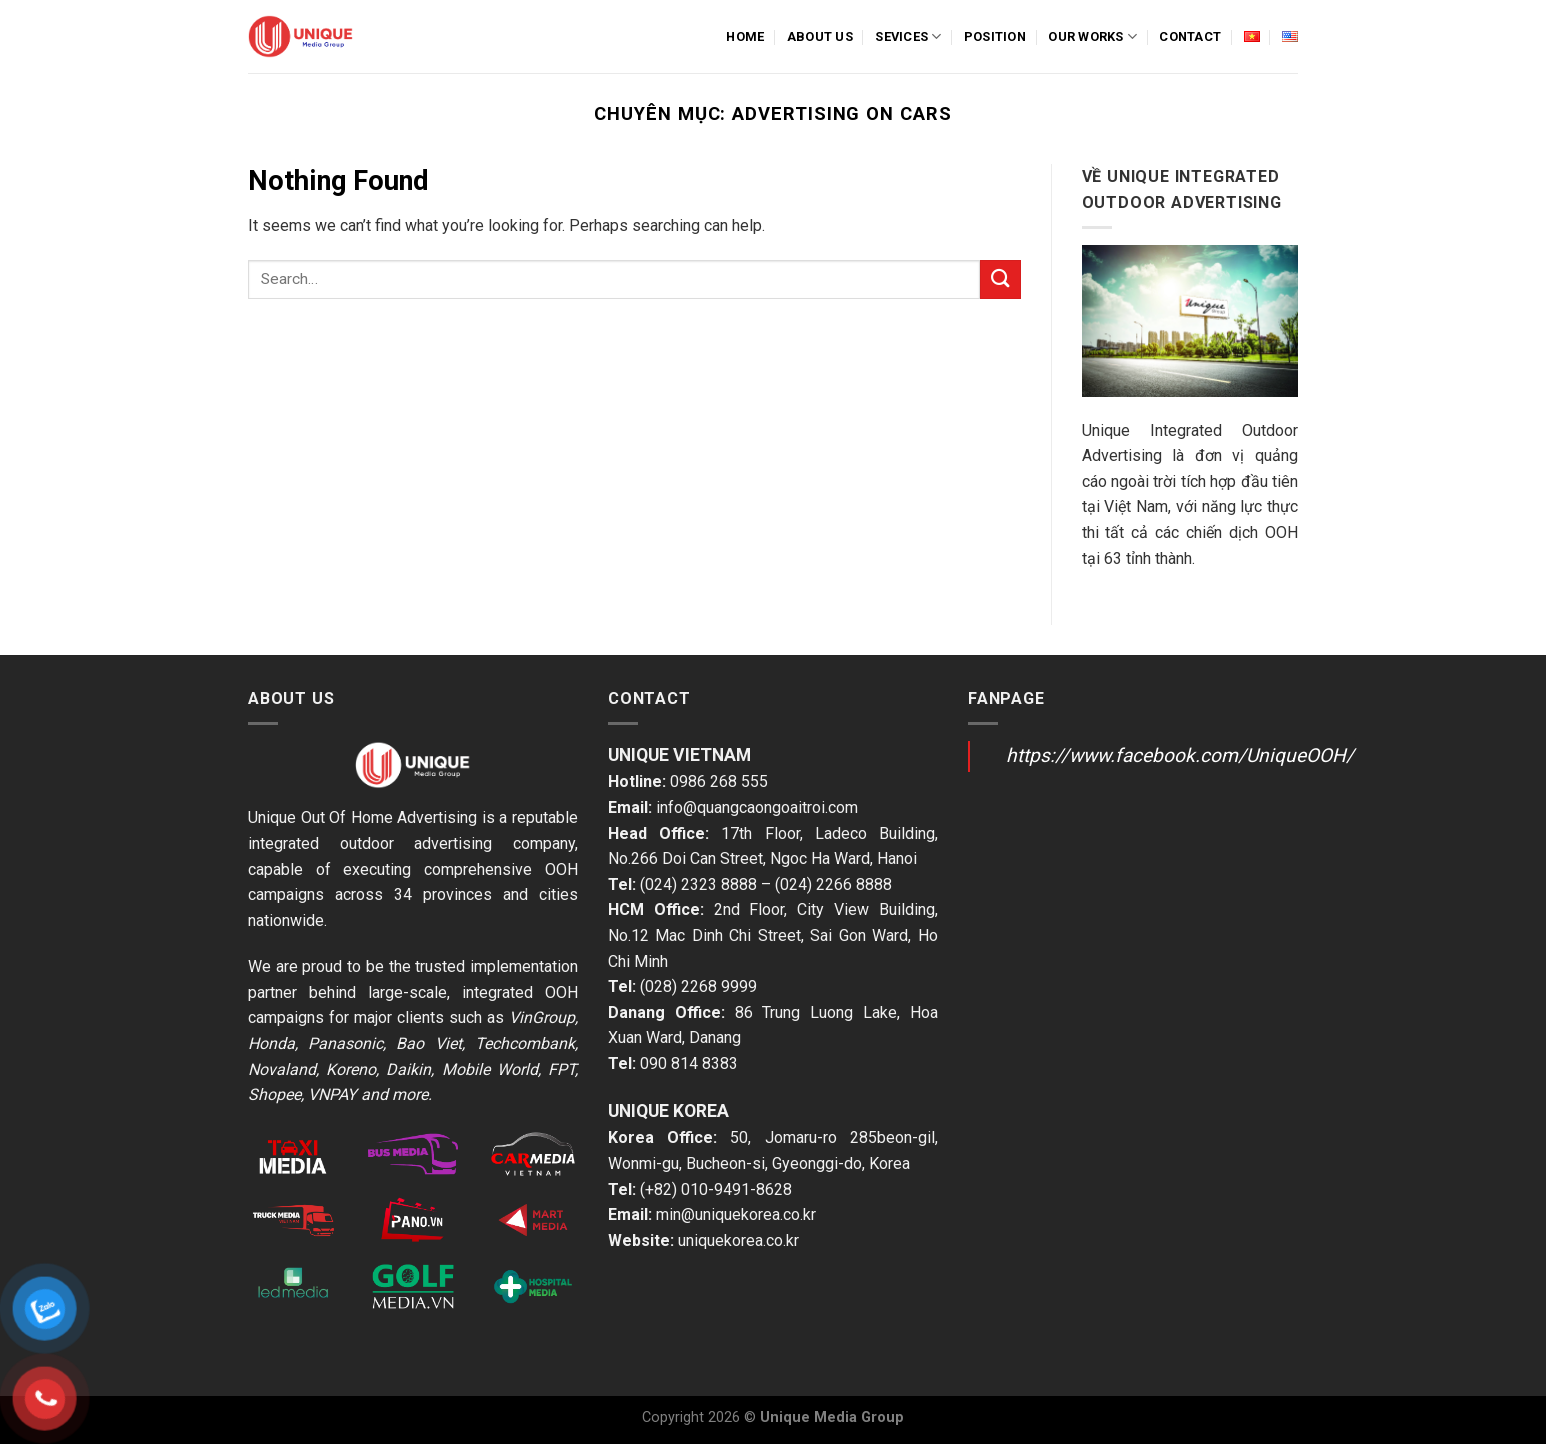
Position (995, 36)
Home (745, 36)
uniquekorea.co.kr (738, 1240)
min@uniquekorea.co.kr (736, 1214)
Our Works (1092, 36)
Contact (1190, 36)
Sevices (908, 36)
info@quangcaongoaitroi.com (757, 807)
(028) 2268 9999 (698, 986)
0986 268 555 (719, 781)
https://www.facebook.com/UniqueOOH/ (1180, 755)
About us (820, 36)
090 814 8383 (689, 1063)
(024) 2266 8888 (833, 884)
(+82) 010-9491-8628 (716, 1189)
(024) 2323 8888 (698, 884)
